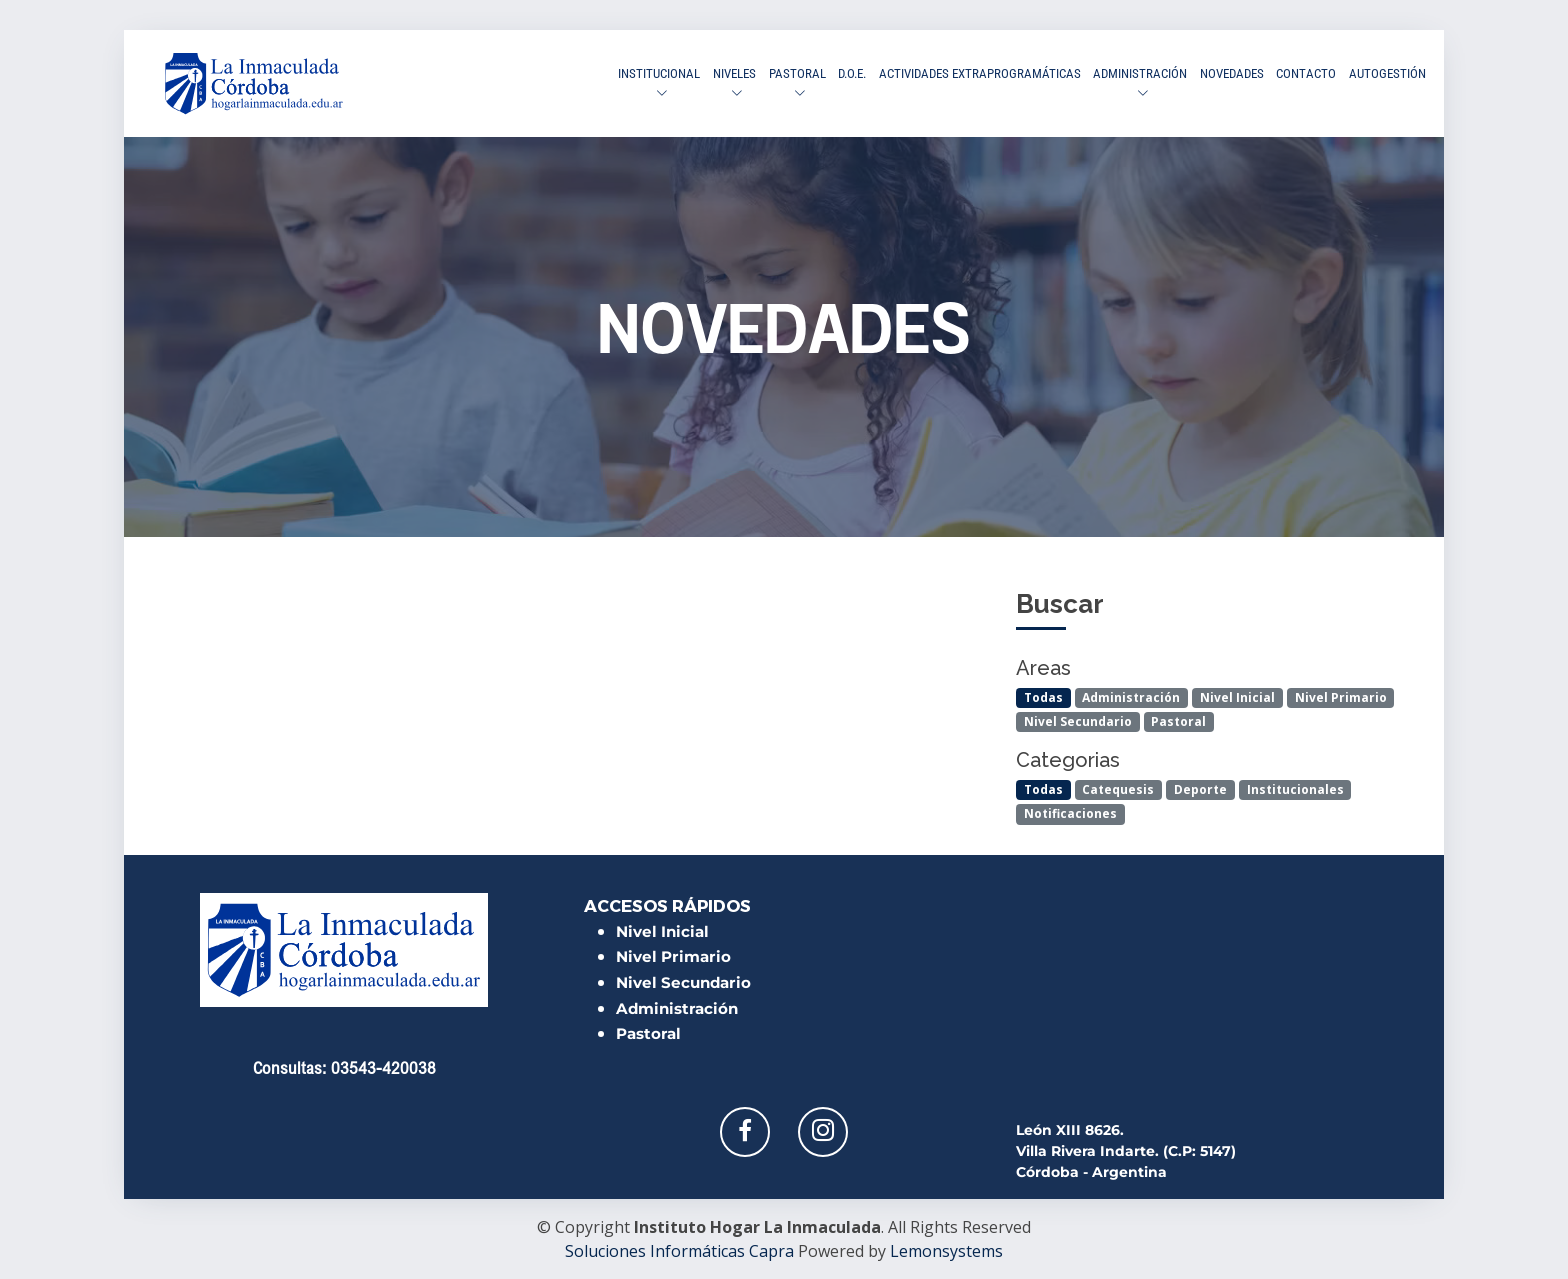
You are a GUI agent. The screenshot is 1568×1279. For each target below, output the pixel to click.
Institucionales (1295, 789)
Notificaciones (1070, 813)
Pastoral (1178, 721)
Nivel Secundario (1078, 721)
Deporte (1200, 789)
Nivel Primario (1341, 697)
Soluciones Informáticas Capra (679, 1251)
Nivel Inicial (1237, 697)
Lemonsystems (946, 1251)
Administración (1131, 697)
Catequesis (1118, 789)
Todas (1043, 697)
